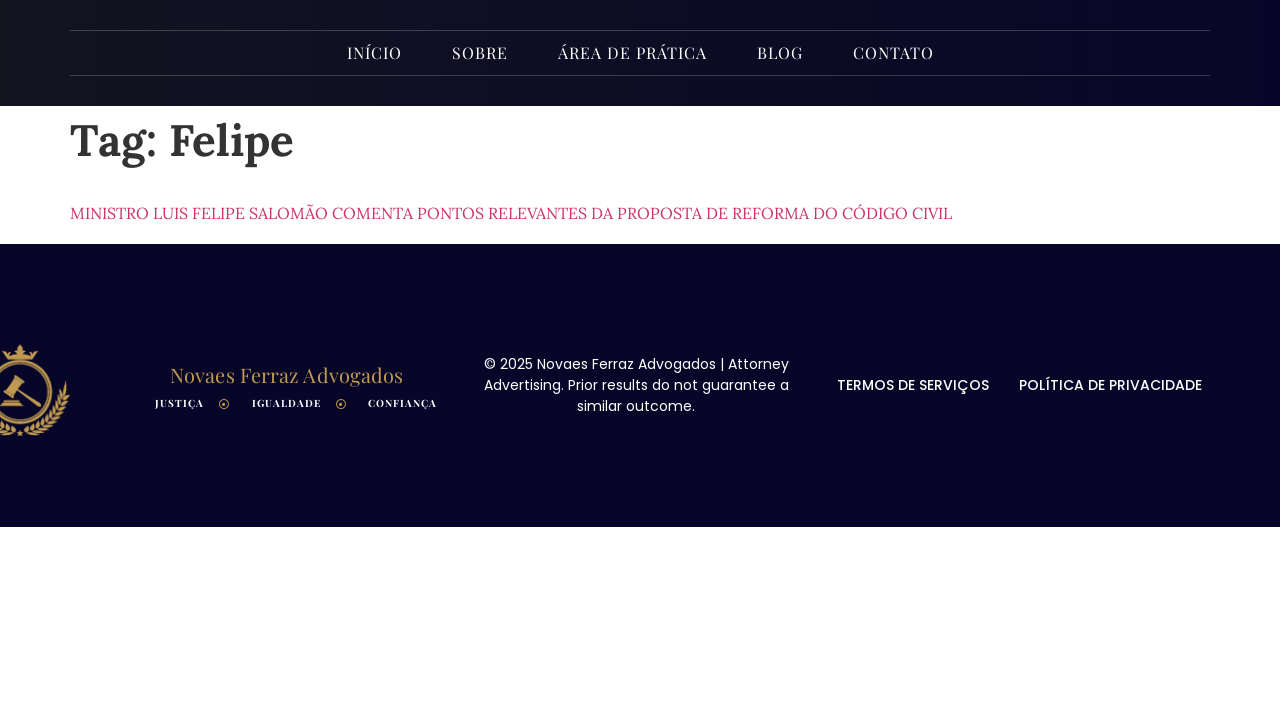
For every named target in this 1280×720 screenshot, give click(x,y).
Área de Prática (632, 52)
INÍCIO (374, 52)
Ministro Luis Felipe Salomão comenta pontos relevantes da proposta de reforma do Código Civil (511, 213)
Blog (780, 52)
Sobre (480, 52)
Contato (893, 52)
